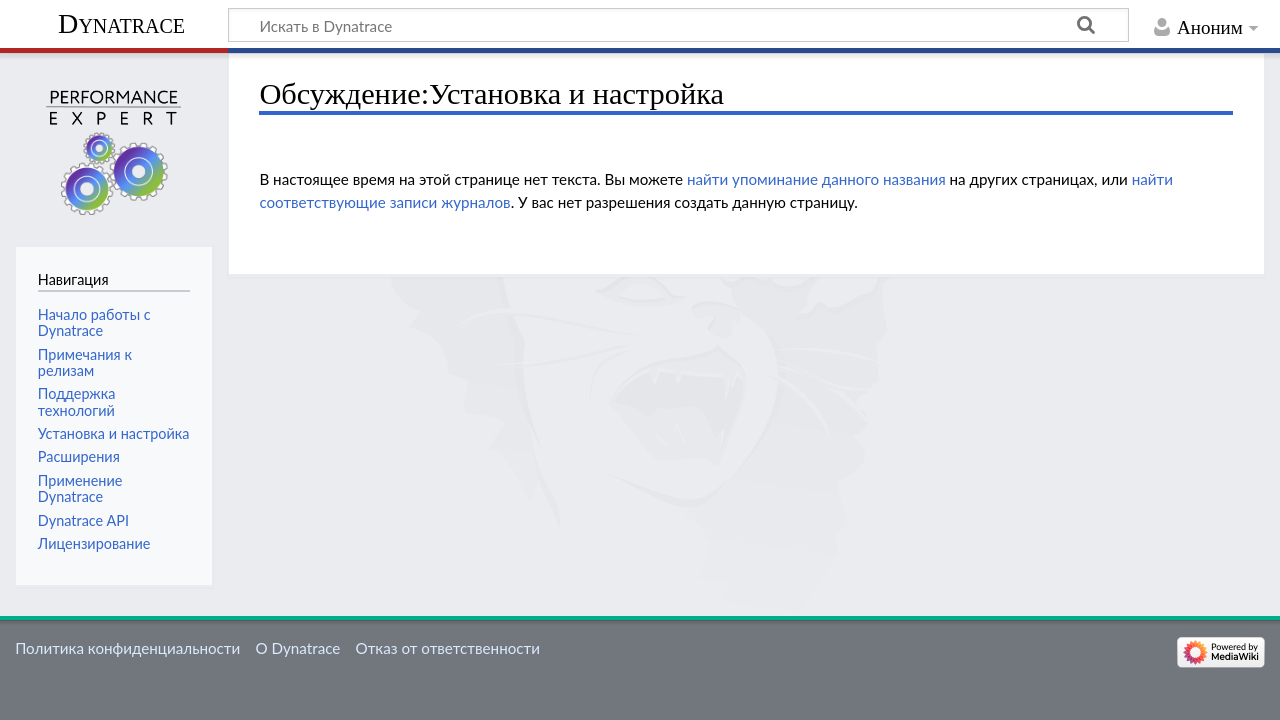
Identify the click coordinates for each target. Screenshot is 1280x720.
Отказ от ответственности (448, 648)
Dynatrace (121, 23)
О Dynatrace (297, 648)
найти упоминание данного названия (816, 179)
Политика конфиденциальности (127, 648)
